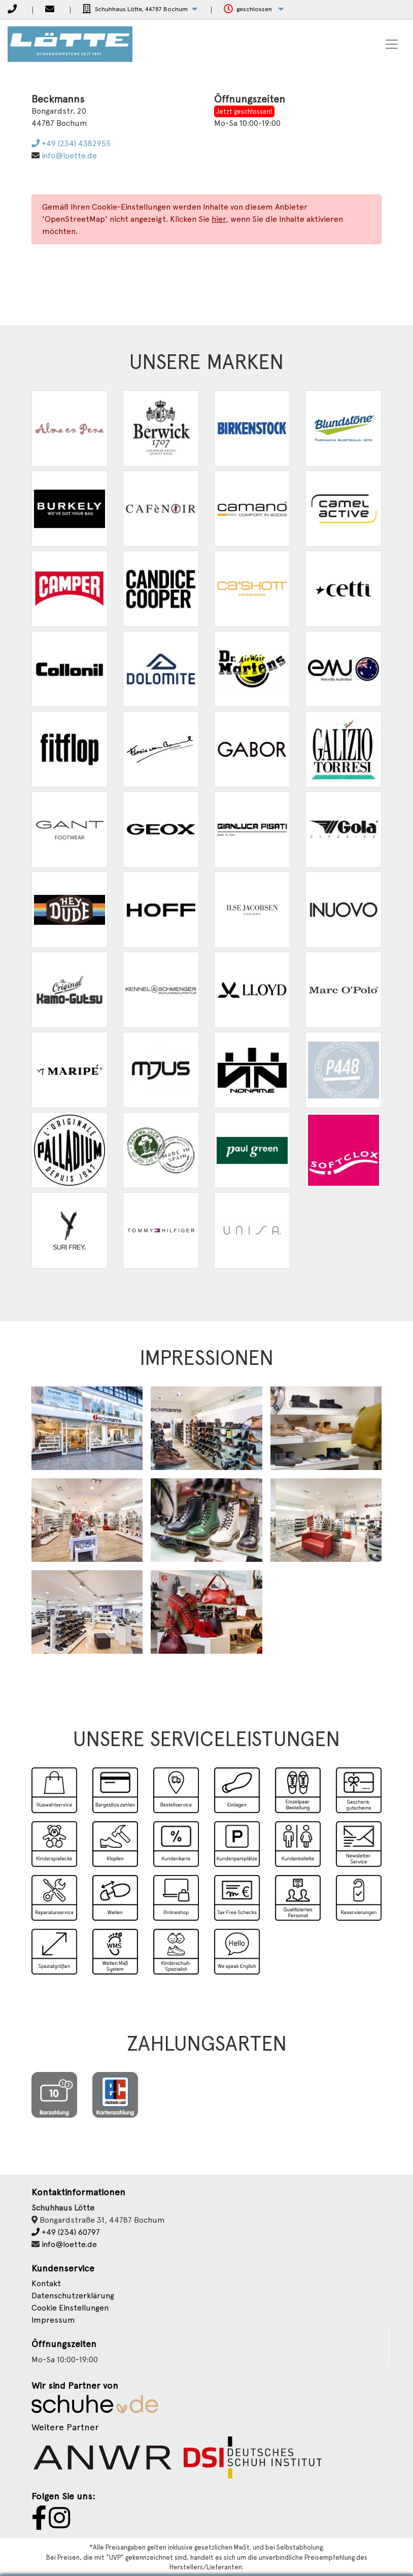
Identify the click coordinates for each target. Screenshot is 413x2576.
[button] (140, 9)
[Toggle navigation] (391, 44)
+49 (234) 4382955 (71, 143)
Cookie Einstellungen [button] (70, 2308)
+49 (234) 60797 (65, 2232)
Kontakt (46, 2283)
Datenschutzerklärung (72, 2295)
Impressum (53, 2320)
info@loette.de (69, 155)
